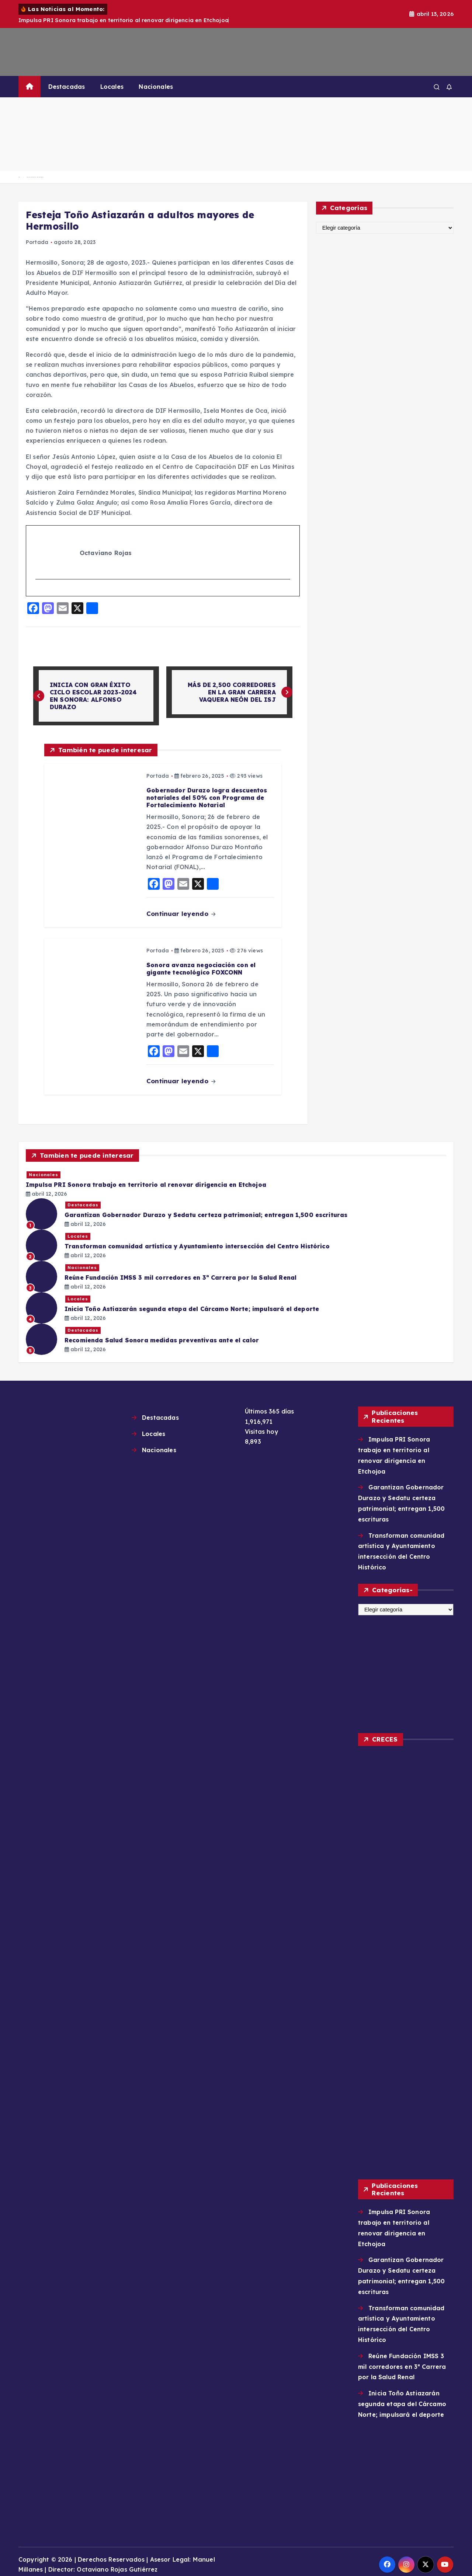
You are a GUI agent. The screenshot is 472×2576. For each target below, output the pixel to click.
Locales (112, 86)
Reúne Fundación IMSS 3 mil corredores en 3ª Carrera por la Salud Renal (402, 2361)
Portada (37, 242)
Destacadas (66, 86)
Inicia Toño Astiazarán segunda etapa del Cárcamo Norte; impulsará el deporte (402, 2398)
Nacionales (156, 86)
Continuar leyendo (180, 913)
